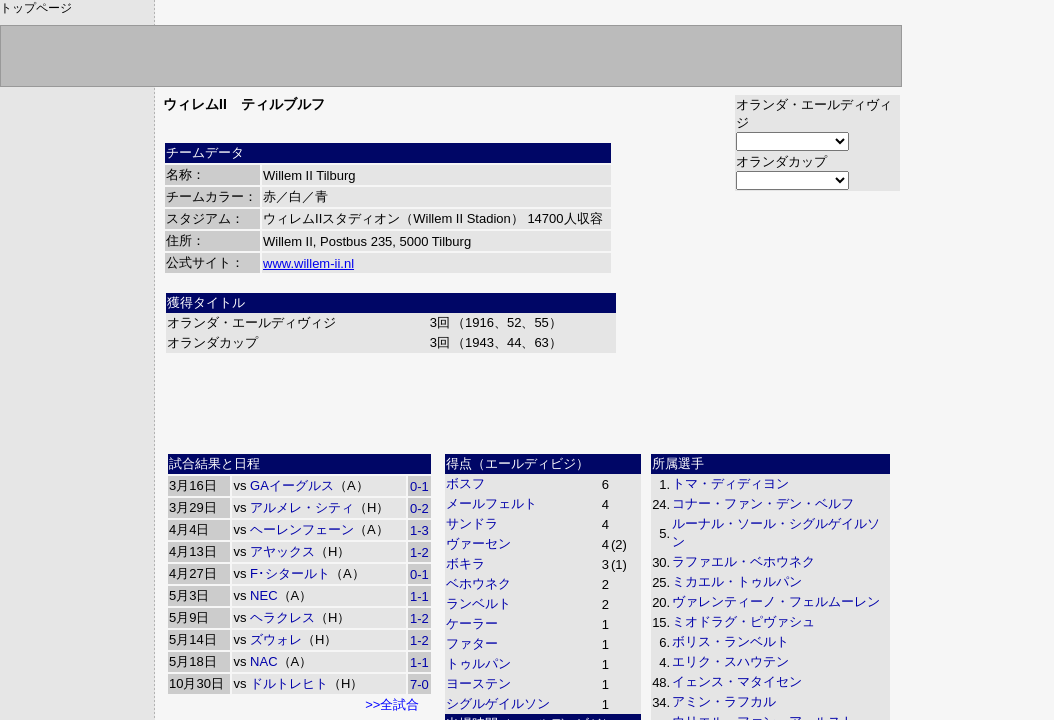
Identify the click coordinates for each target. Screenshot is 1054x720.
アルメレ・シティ (302, 507)
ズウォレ (276, 639)
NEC (263, 595)
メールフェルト (491, 503)
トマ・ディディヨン (730, 483)
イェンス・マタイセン (737, 681)
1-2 (419, 552)
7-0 (419, 684)
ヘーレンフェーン (302, 529)
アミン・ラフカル (724, 701)
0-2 (419, 508)
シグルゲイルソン (498, 703)
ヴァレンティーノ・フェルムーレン (776, 601)
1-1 (419, 596)
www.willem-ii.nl (308, 263)
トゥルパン (478, 663)
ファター (472, 643)
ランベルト (478, 603)
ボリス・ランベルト (730, 641)
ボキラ (465, 563)
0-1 (419, 486)
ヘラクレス (282, 617)
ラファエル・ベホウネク (743, 561)
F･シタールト (290, 573)
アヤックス (282, 551)
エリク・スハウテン (730, 661)
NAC (263, 661)
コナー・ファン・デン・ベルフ (763, 503)
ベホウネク (478, 583)
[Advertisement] (532, 401)
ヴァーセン (478, 543)
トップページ (36, 8)
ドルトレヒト (289, 683)
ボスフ (465, 483)
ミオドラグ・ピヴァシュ (743, 621)
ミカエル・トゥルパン (737, 581)
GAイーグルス (292, 485)
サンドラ (472, 523)
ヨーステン (478, 683)
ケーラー (472, 623)
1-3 (419, 530)
